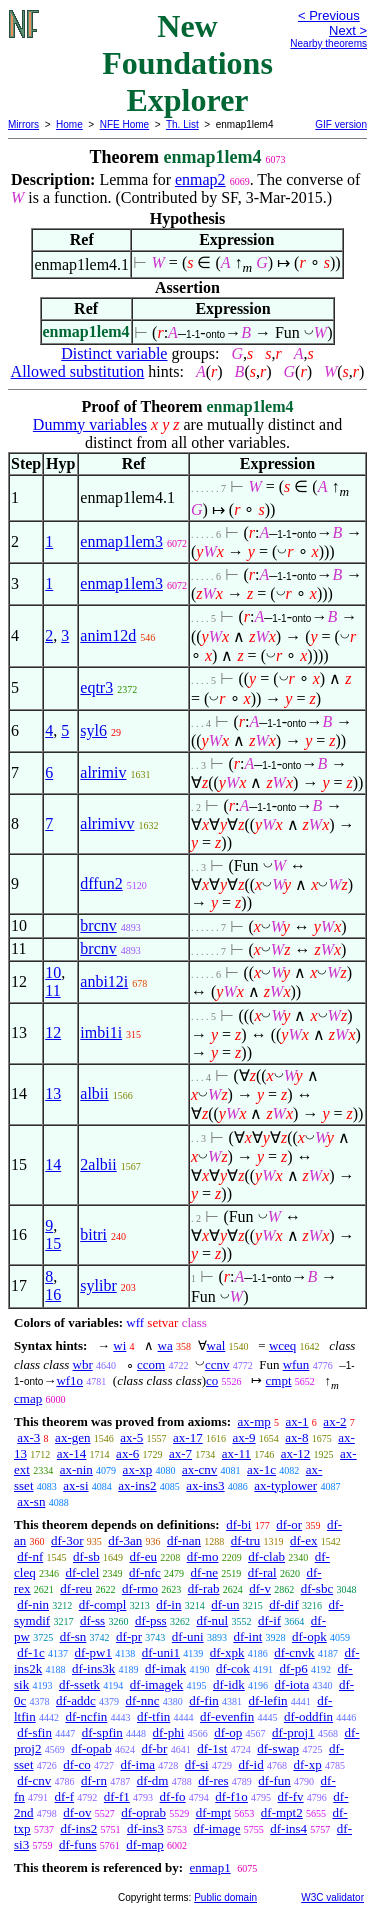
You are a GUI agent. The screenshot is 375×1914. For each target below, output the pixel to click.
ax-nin (76, 1469)
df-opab (91, 1748)
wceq (282, 1345)
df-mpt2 (282, 1812)
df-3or (67, 1540)
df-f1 (117, 1796)
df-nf (30, 1556)
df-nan (184, 1540)
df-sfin (34, 1732)
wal (216, 1345)
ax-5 (131, 1437)
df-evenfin (227, 1716)
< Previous (329, 15)
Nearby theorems (328, 43)
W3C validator (332, 1897)
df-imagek (156, 1684)
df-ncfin (86, 1716)
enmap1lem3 (121, 541)
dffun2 (101, 883)
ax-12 (296, 1453)
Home (69, 124)
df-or (289, 1524)
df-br (154, 1748)
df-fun (274, 1780)
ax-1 (297, 1421)
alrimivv (107, 823)
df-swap (278, 1748)
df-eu (142, 1556)
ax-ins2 (137, 1485)
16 (53, 1294)
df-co (76, 1764)
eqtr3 (96, 687)
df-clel (82, 1572)
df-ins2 (78, 1828)
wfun (296, 1364)
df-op (228, 1732)
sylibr (98, 1285)
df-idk (229, 1684)
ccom (151, 1364)
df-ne (204, 1572)
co (212, 1380)
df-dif (284, 1604)
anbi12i (104, 981)
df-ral (262, 1572)
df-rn (94, 1780)
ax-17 (188, 1437)
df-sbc (317, 1588)
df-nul (212, 1620)
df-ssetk (79, 1684)
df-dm (153, 1780)
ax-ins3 (205, 1485)
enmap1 (209, 1867)
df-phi (169, 1732)
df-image (217, 1828)
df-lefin (268, 1700)
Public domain (225, 1897)
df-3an (125, 1540)
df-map (145, 1844)
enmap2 (200, 179)
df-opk (309, 1636)
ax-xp (138, 1469)
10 (53, 972)
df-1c (30, 1652)
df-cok (233, 1668)
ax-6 (127, 1453)
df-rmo (140, 1588)
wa (165, 1345)
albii (94, 1093)
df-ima (137, 1764)
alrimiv (103, 772)
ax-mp (254, 1421)
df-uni (188, 1636)
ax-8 (296, 1437)
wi (119, 1345)
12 (53, 1032)
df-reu (76, 1588)
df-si (197, 1764)
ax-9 (243, 1437)
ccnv (217, 1364)
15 (53, 1243)
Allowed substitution (78, 371)
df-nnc (142, 1700)
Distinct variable (114, 353)
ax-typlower (285, 1485)
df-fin (204, 1700)
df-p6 (294, 1668)
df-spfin (102, 1732)
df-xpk (227, 1652)
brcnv (98, 925)
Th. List (182, 124)
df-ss (92, 1620)
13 (53, 1093)
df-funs (78, 1844)
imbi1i (101, 1032)
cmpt (279, 1380)
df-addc (76, 1700)
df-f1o (231, 1796)
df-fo (173, 1796)
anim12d (108, 635)
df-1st (212, 1748)
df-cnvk (294, 1652)
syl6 (93, 730)
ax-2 (334, 1421)
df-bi (238, 1524)
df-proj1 (293, 1732)
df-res (213, 1780)
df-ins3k (93, 1668)
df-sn (73, 1636)
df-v (260, 1588)
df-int (247, 1636)
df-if (269, 1620)
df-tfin (153, 1716)
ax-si (75, 1485)
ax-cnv (199, 1469)
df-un (225, 1604)
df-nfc (145, 1572)
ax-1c (261, 1469)
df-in (168, 1604)
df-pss (151, 1620)
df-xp (307, 1764)
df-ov (77, 1812)
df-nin (33, 1604)
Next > (348, 30)
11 (52, 990)
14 (53, 1164)
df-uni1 (161, 1652)
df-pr (129, 1636)
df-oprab (143, 1812)
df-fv (291, 1796)
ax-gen (72, 1437)
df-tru (246, 1540)
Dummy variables (90, 424)
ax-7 (180, 1453)
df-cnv (34, 1780)
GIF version (341, 124)
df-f (65, 1796)
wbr (83, 1364)
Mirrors (23, 124)
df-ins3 (145, 1828)
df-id (250, 1764)
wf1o (69, 1380)
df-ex (303, 1540)
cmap (28, 1398)
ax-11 (236, 1453)
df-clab (266, 1556)
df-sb (86, 1556)
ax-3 (28, 1437)
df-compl (103, 1604)
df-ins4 (288, 1828)
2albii (98, 1164)
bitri (93, 1234)
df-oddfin (308, 1716)
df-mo (203, 1556)
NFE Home (124, 124)
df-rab (204, 1588)
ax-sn (31, 1501)
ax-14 (72, 1453)
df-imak (165, 1668)
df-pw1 (93, 1652)
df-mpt (213, 1812)
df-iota (292, 1684)
